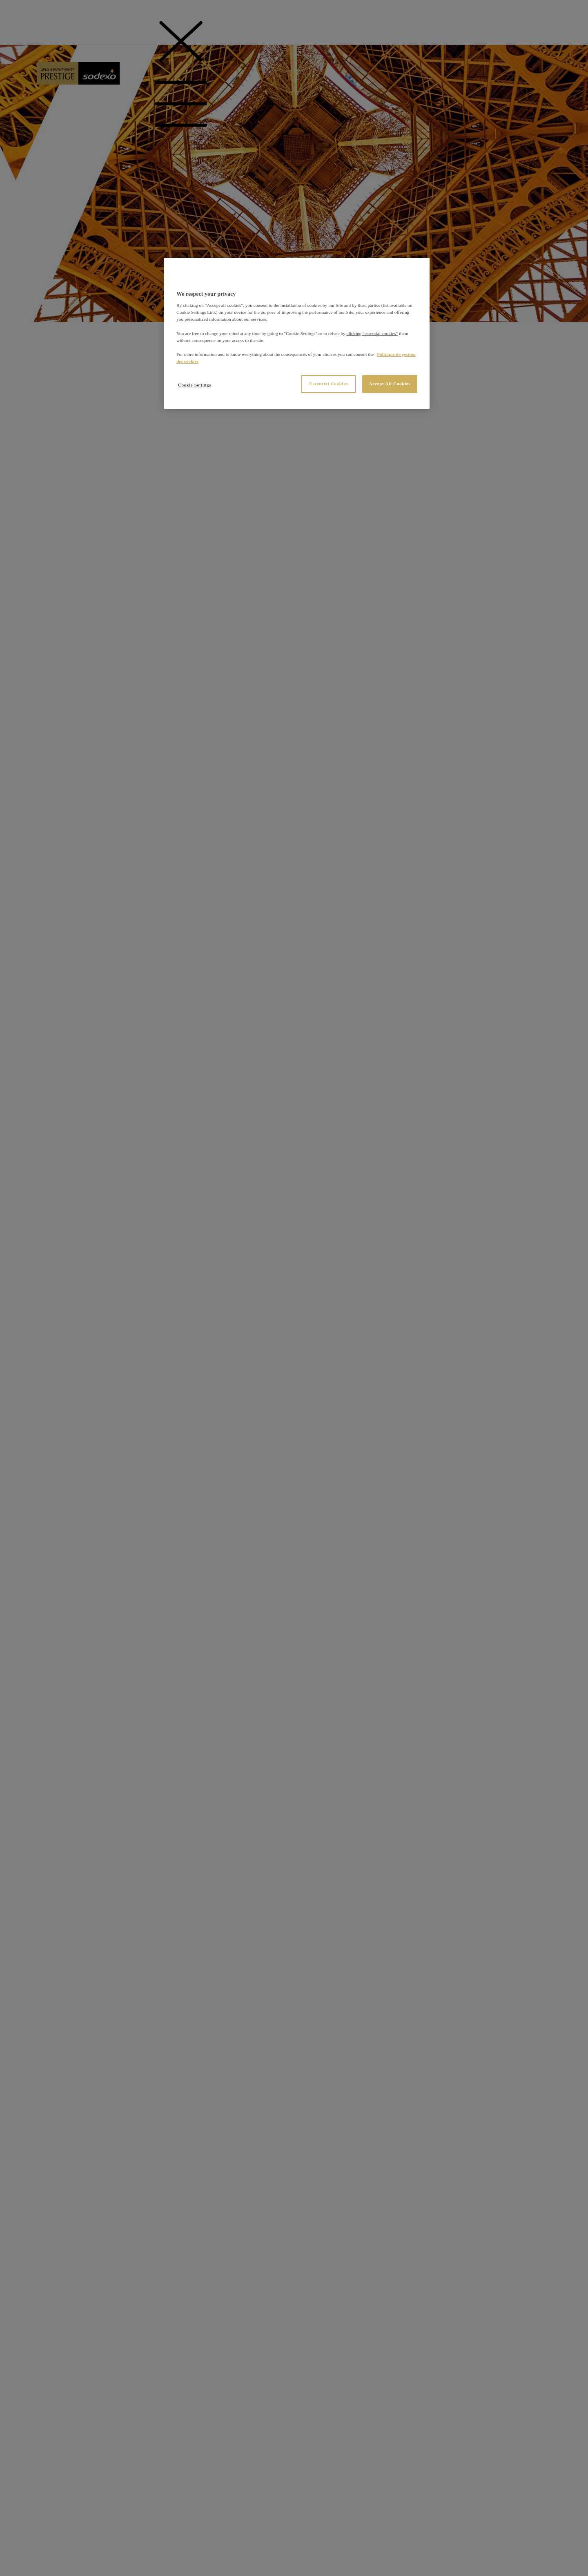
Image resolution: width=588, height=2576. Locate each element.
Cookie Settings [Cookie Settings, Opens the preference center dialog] (194, 384)
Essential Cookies (328, 383)
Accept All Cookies (390, 383)
